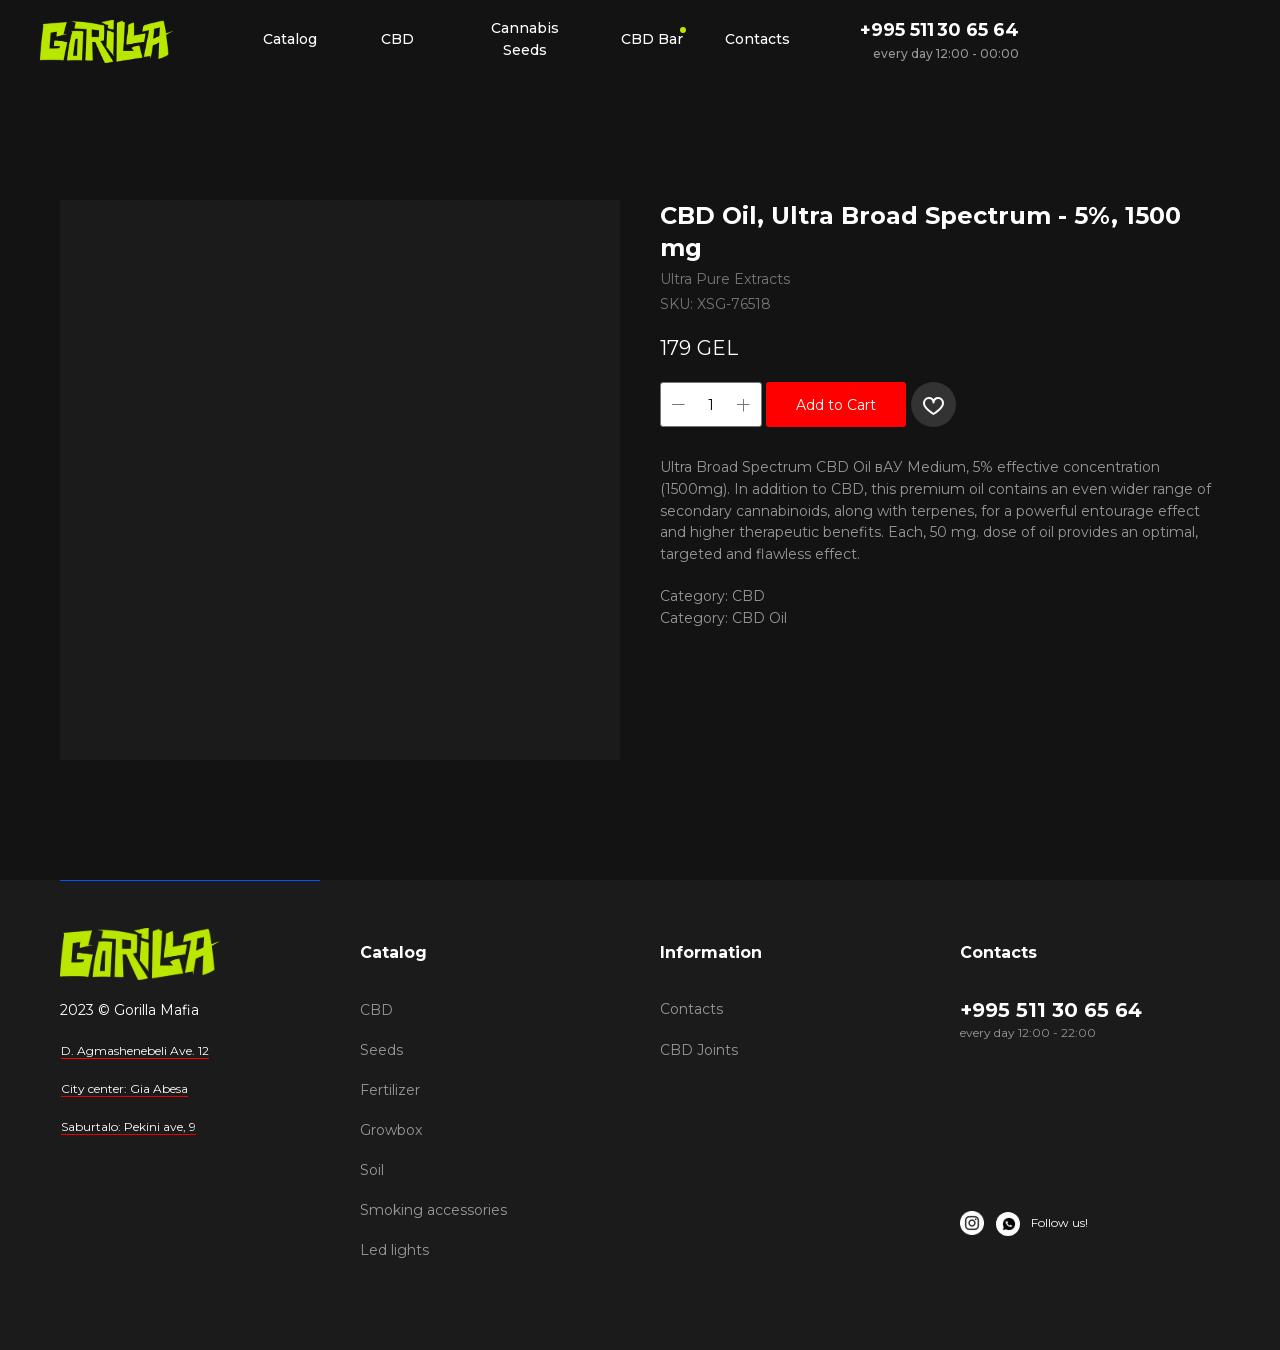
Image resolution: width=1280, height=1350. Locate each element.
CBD (376, 1010)
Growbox (391, 1130)
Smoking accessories (433, 1210)
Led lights (394, 1250)
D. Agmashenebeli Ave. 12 (135, 1050)
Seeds (381, 1050)
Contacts (691, 1009)
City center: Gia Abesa (124, 1088)
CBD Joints (699, 1050)
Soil (372, 1170)
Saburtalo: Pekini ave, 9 (128, 1126)
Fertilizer (390, 1090)
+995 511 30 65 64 (939, 30)
